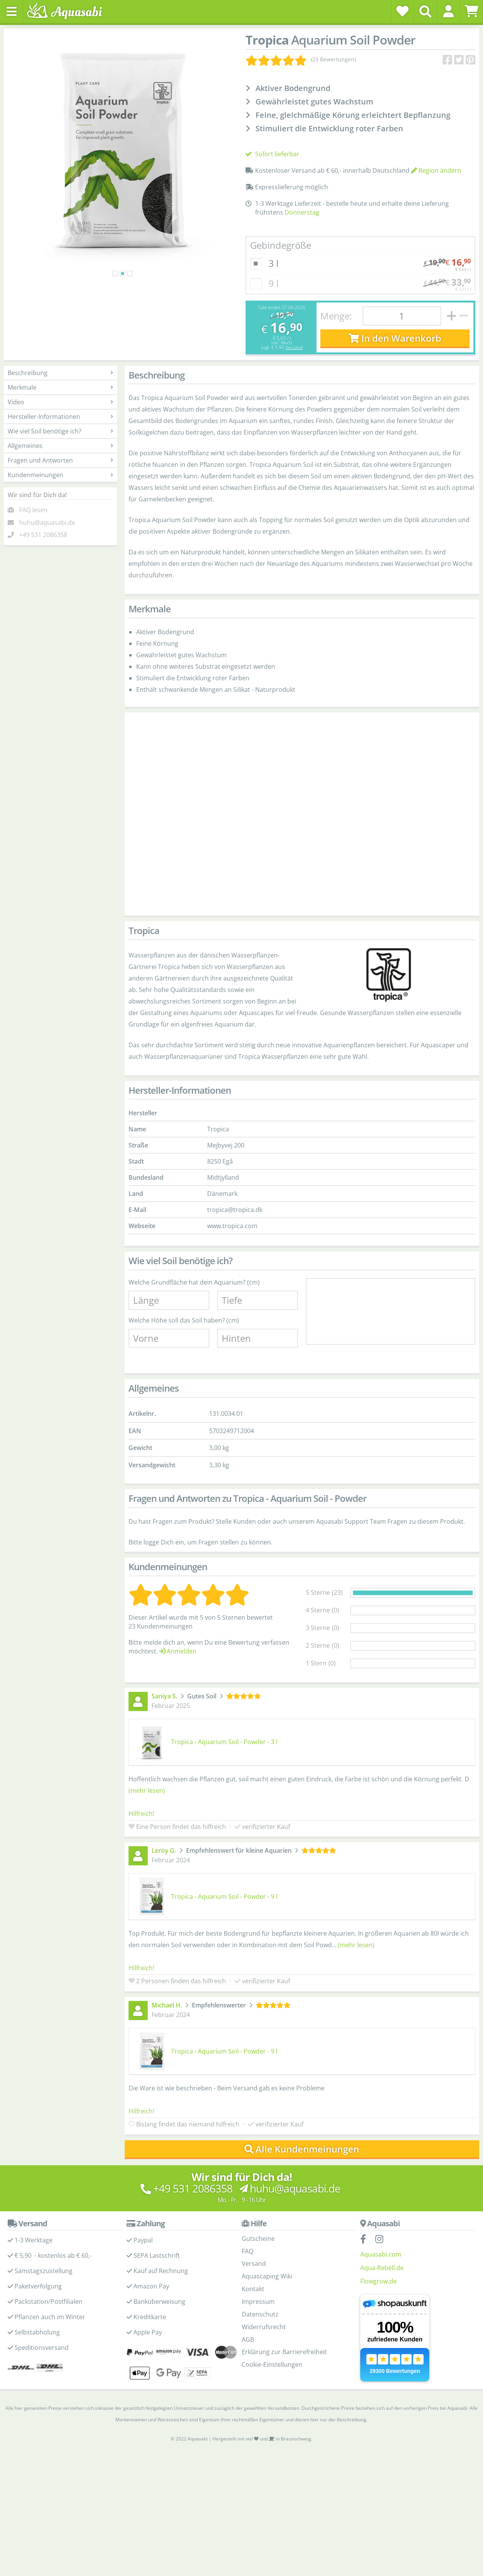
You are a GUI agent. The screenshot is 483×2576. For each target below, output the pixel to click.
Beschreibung (60, 373)
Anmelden (177, 1651)
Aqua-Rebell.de (382, 2268)
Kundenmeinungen (60, 475)
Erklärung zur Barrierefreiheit (284, 2352)
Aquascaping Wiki (267, 2276)
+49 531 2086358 (43, 535)
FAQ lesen (33, 510)
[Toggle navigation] (11, 11)
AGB (248, 2339)
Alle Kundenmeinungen (301, 2149)
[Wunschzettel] (402, 11)
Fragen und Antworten (60, 460)
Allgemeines (60, 445)
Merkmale (60, 387)
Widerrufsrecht (264, 2327)
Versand (294, 347)
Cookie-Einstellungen (272, 2364)
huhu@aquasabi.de (47, 522)
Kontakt (253, 2289)
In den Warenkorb (395, 338)
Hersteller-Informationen (60, 416)
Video (60, 402)
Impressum (258, 2301)
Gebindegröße (280, 245)
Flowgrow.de (378, 2281)
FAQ (247, 2251)
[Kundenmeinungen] (301, 59)
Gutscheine (258, 2238)
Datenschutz (260, 2314)
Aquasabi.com (380, 2254)
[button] (448, 11)
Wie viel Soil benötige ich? (60, 431)
